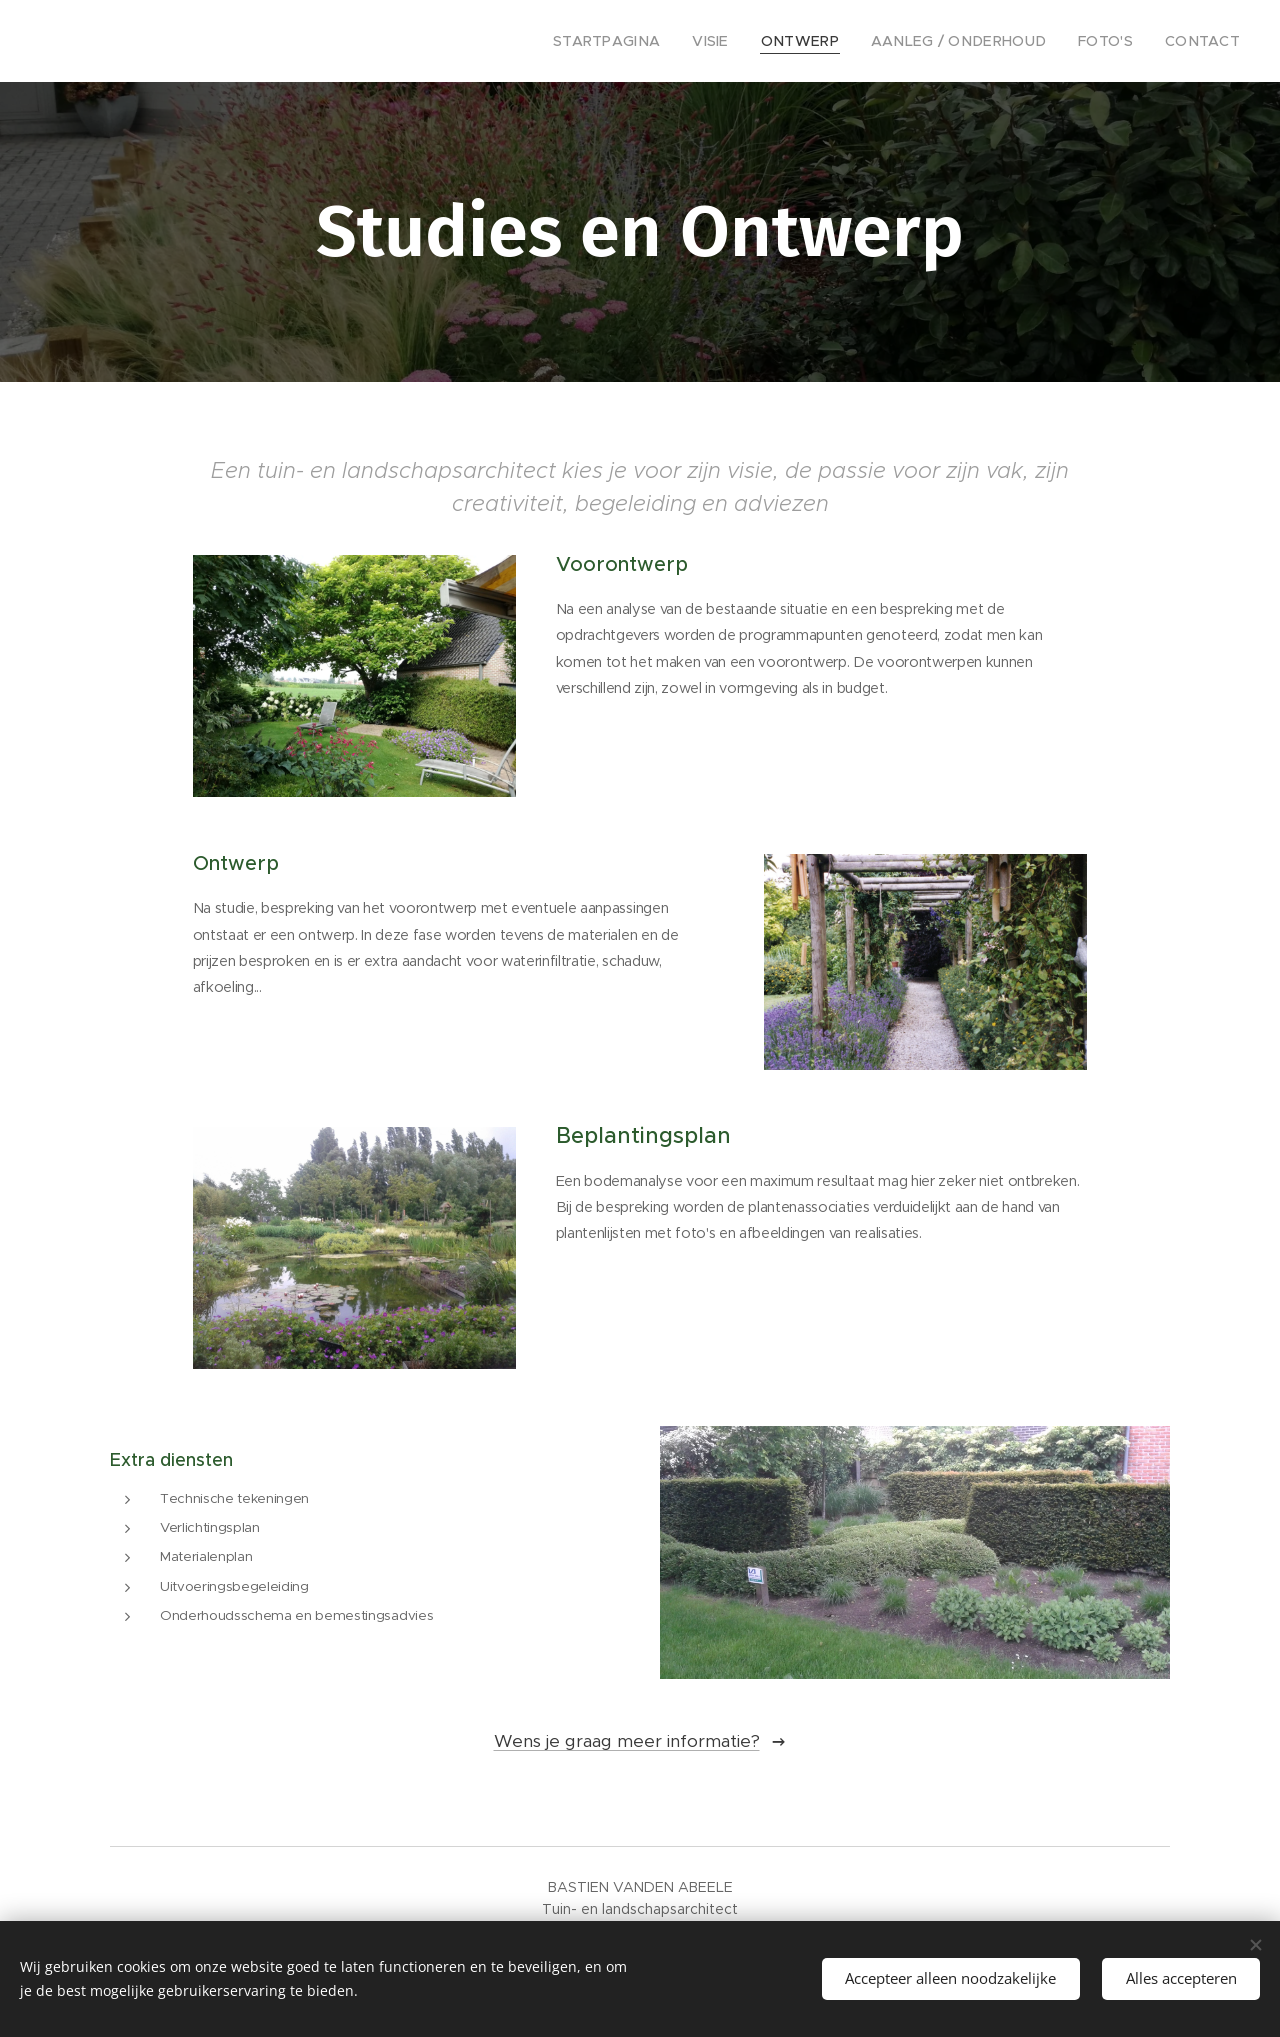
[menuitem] (653, 41)
